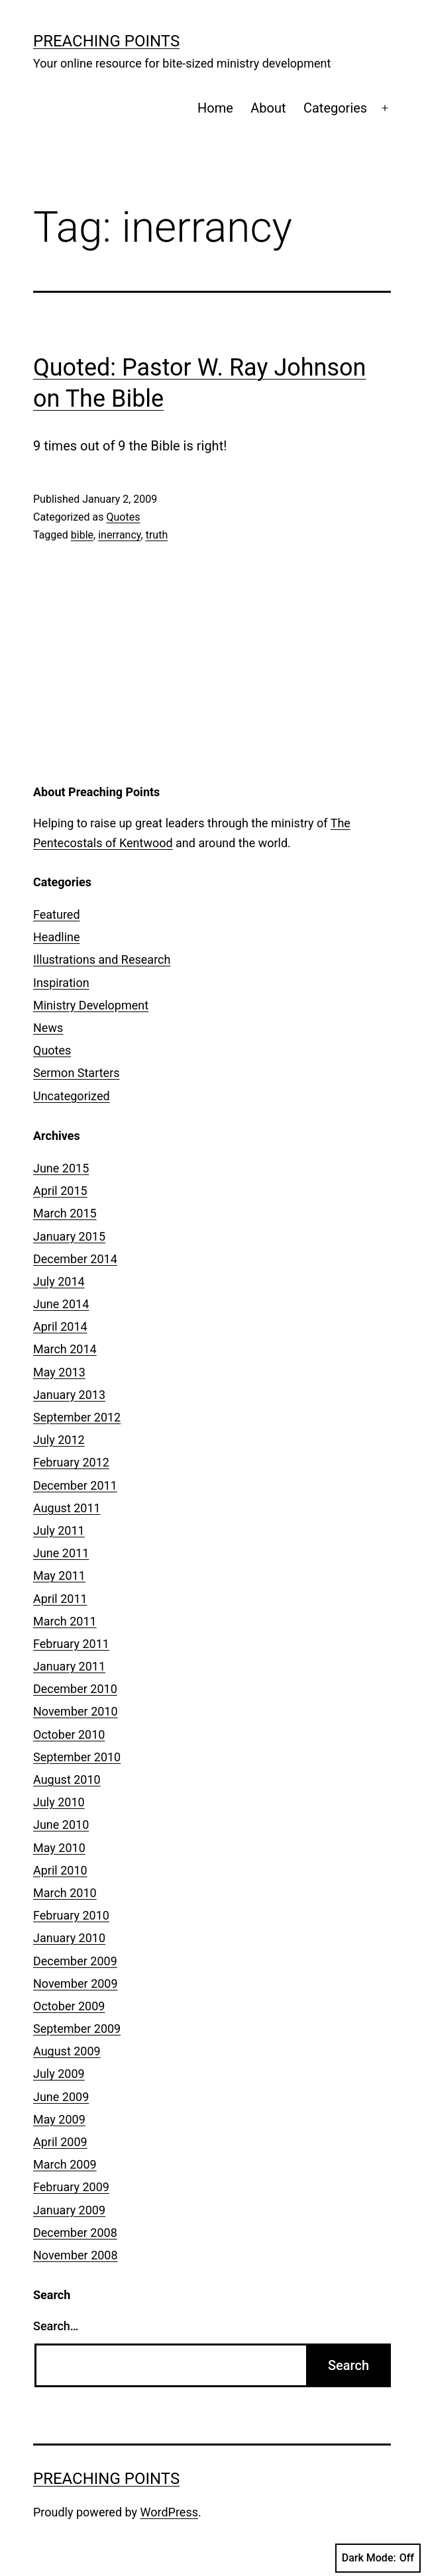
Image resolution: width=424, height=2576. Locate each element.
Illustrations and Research (101, 959)
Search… (56, 2326)
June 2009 (61, 2097)
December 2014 (75, 1259)
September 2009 (77, 2028)
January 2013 (69, 1395)
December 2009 (75, 1961)
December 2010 (75, 1689)
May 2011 (59, 1575)
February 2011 (71, 1644)
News (48, 1028)
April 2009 (60, 2142)
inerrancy (119, 535)
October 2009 (69, 2006)
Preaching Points (106, 41)
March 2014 (65, 1349)
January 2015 (69, 1236)
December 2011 (75, 1485)
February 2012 (71, 1462)
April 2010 (60, 1870)
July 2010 (59, 1802)
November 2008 (75, 2255)
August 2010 (67, 1779)
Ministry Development (90, 1005)
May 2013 (59, 1372)
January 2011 (69, 1666)
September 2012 (77, 1417)
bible (82, 535)
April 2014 (60, 1326)
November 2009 (75, 1983)
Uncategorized (71, 1096)
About (268, 108)
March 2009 (65, 2164)
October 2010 (69, 1734)
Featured (56, 914)
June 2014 (61, 1304)
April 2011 (60, 1599)
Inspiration (61, 983)
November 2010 (75, 1711)
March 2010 (65, 1893)
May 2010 (59, 1848)
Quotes (123, 517)
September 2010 (77, 1757)
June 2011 (61, 1553)
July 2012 (59, 1440)
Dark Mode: (378, 2558)
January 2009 (69, 2210)
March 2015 (65, 1213)
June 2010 (61, 1824)
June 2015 (61, 1168)
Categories (335, 108)
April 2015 (60, 1191)
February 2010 (71, 1915)
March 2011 (65, 1621)
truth (157, 535)
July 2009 (59, 2074)
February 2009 (71, 2187)
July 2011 (59, 1530)
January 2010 (69, 1938)
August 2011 (67, 1508)
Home (215, 108)
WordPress (169, 2512)
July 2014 (59, 1281)
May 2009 (59, 2119)
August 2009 (67, 2051)
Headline (56, 937)
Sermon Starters (76, 1073)
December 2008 (75, 2233)
